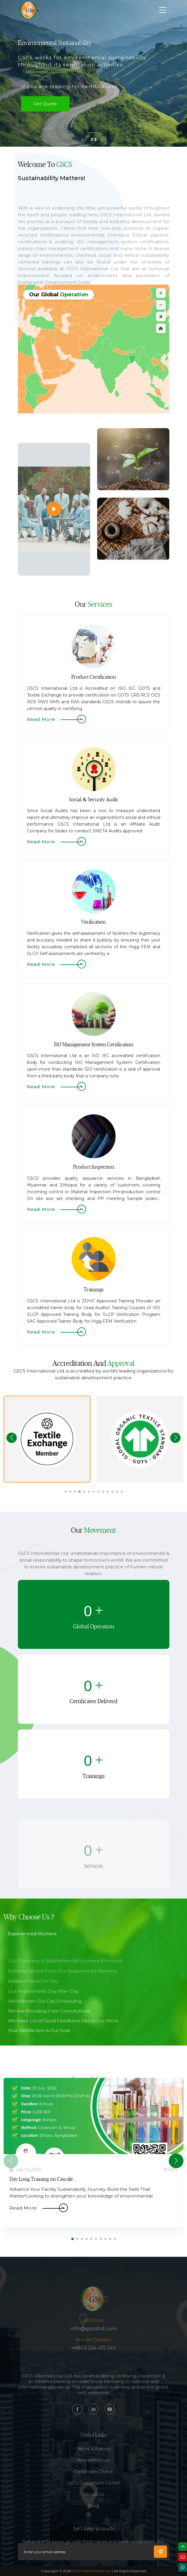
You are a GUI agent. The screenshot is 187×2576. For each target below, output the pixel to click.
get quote (45, 104)
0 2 (94, 139)
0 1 (83, 139)
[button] (175, 1438)
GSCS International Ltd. (91, 2571)
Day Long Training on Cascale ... (43, 2179)
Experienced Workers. (32, 1962)
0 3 (104, 139)
